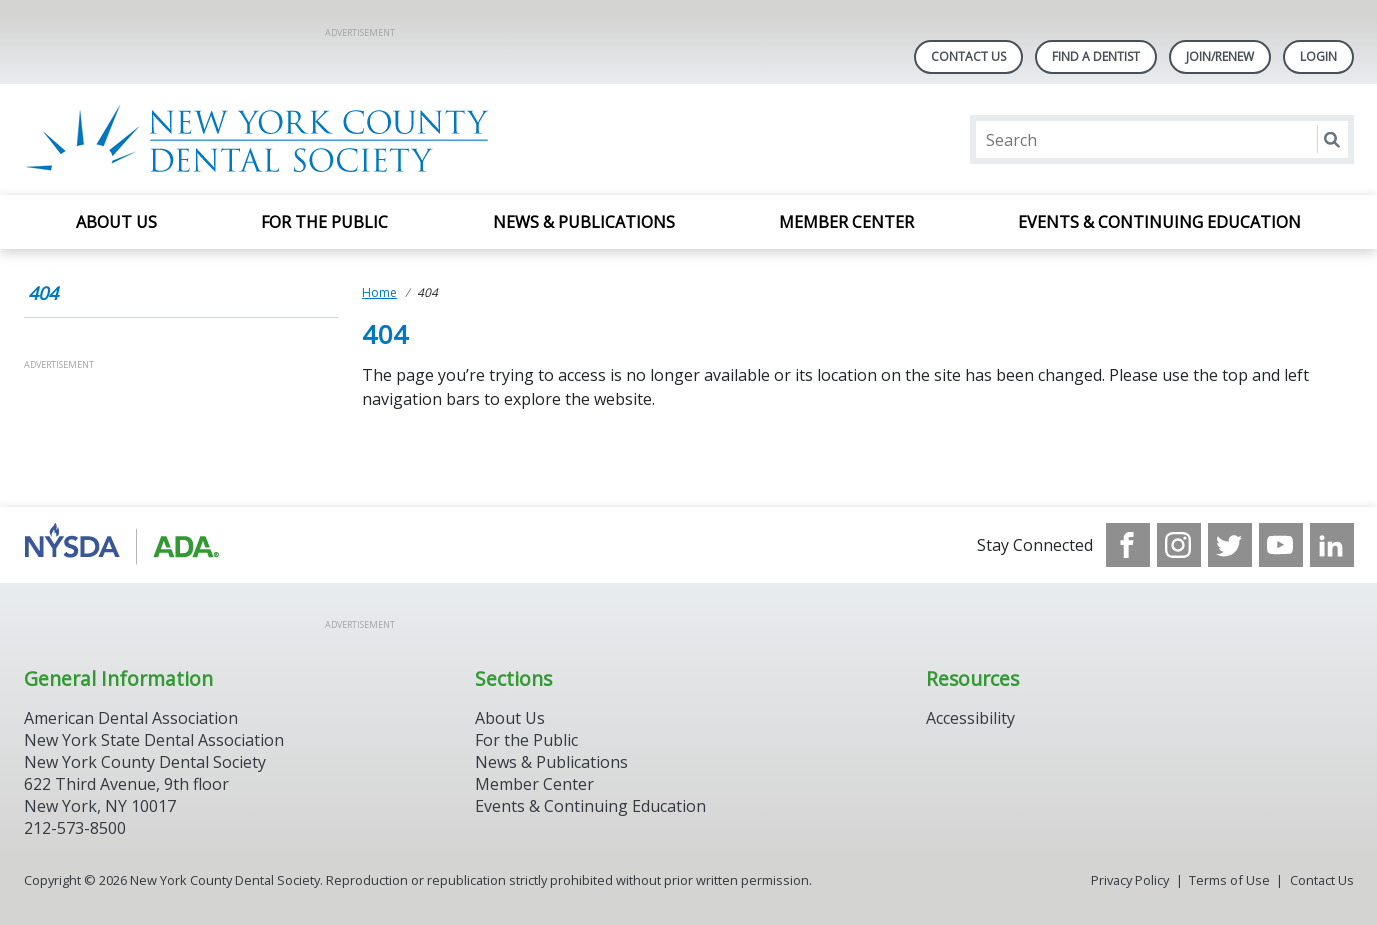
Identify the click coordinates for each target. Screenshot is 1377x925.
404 (43, 293)
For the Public (324, 222)
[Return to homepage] (282, 139)
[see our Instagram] (1179, 545)
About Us (116, 222)
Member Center (846, 222)
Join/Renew (1220, 56)
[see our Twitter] (1230, 545)
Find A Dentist (1096, 56)
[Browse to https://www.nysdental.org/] (125, 545)
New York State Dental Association (154, 740)
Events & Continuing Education (1159, 222)
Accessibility (970, 718)
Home (379, 292)
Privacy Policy (1130, 880)
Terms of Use (1229, 880)
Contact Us (968, 56)
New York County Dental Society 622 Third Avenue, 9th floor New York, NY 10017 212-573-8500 (145, 795)
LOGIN (1318, 56)
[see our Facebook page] (1128, 545)
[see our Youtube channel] (1281, 545)
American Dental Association (131, 718)
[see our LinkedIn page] (1332, 545)
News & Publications (584, 222)
